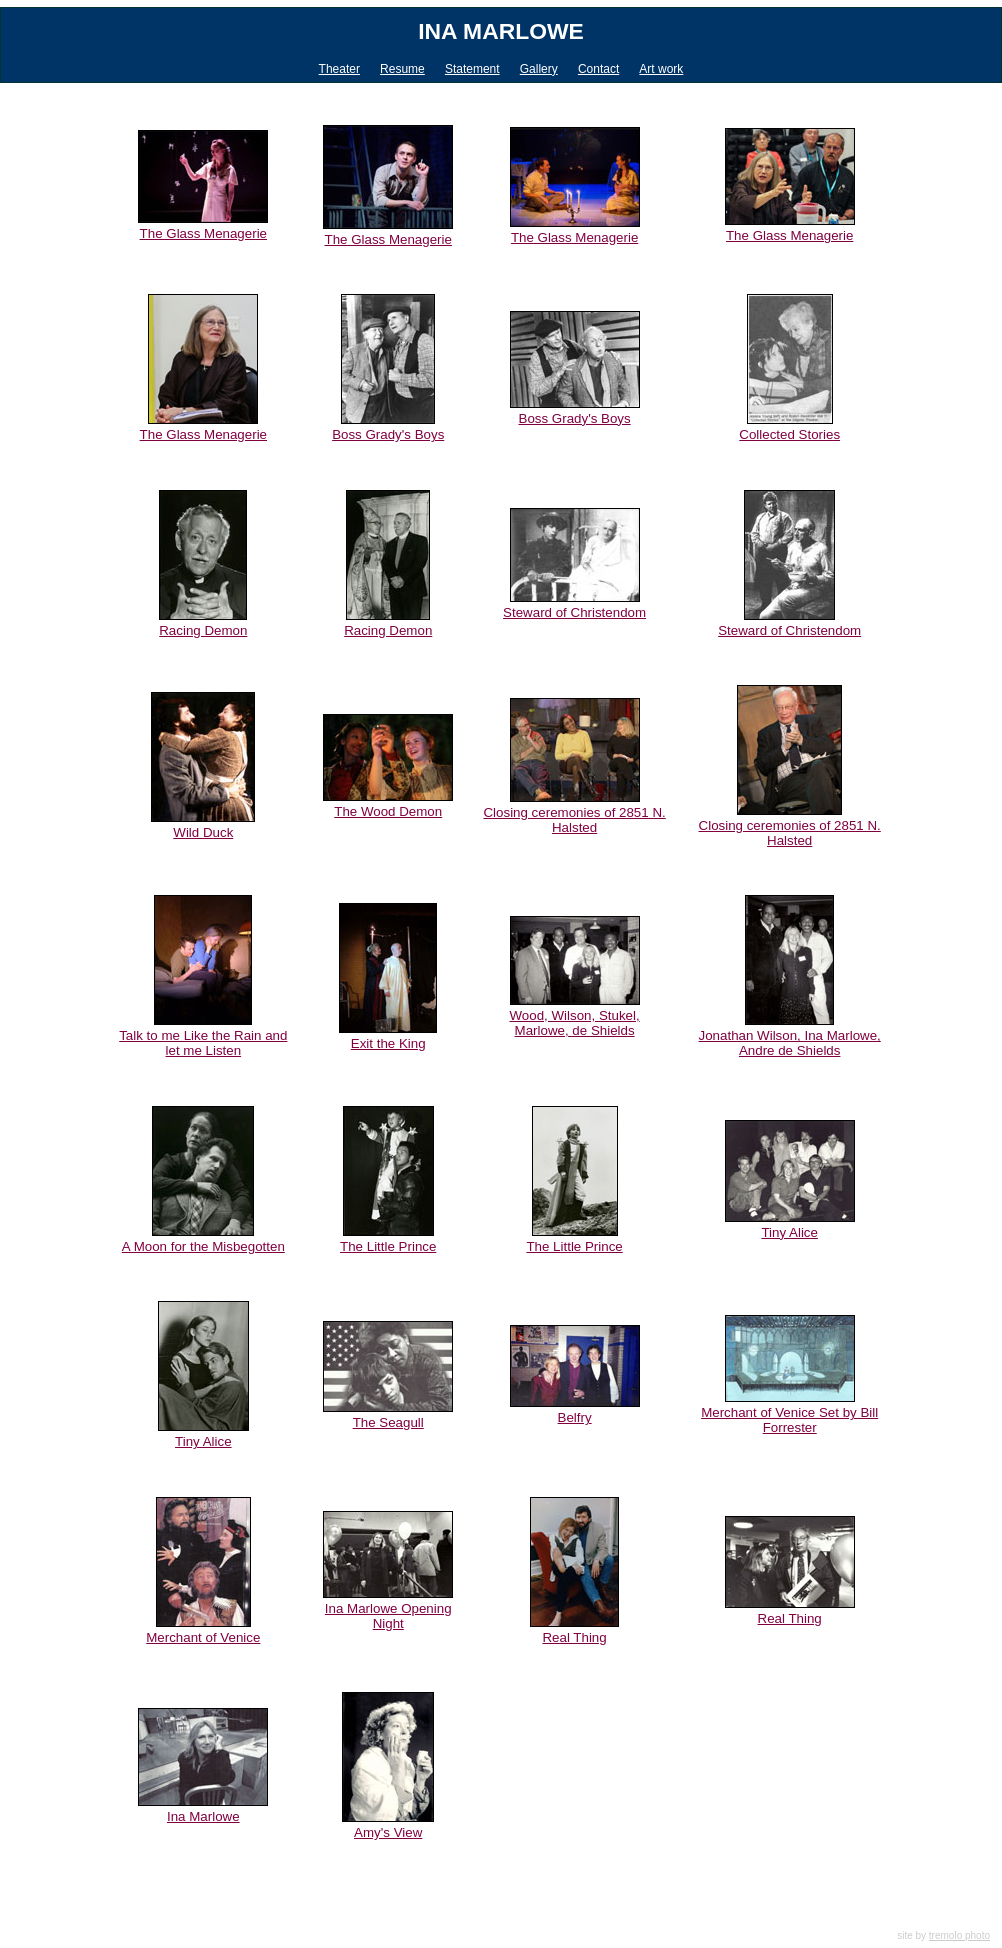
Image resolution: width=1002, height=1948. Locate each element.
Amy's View (388, 1832)
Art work (661, 69)
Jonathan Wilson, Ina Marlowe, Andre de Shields (790, 1043)
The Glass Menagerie (203, 233)
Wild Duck (203, 832)
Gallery (539, 69)
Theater (339, 69)
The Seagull (388, 1422)
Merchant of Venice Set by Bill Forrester (789, 1420)
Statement (472, 69)
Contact (598, 69)
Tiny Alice (789, 1232)
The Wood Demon (388, 811)
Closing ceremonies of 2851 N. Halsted (574, 820)
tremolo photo (959, 1935)
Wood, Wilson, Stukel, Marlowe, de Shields (575, 1023)
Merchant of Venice (203, 1637)
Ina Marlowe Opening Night (388, 1616)
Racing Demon (203, 630)
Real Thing (574, 1637)
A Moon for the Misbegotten (203, 1246)
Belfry (575, 1417)
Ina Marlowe (501, 31)
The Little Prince (388, 1246)
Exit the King (388, 1043)
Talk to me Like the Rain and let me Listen (203, 1043)
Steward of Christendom (574, 612)
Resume (402, 69)
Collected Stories (789, 434)
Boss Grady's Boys (388, 434)
